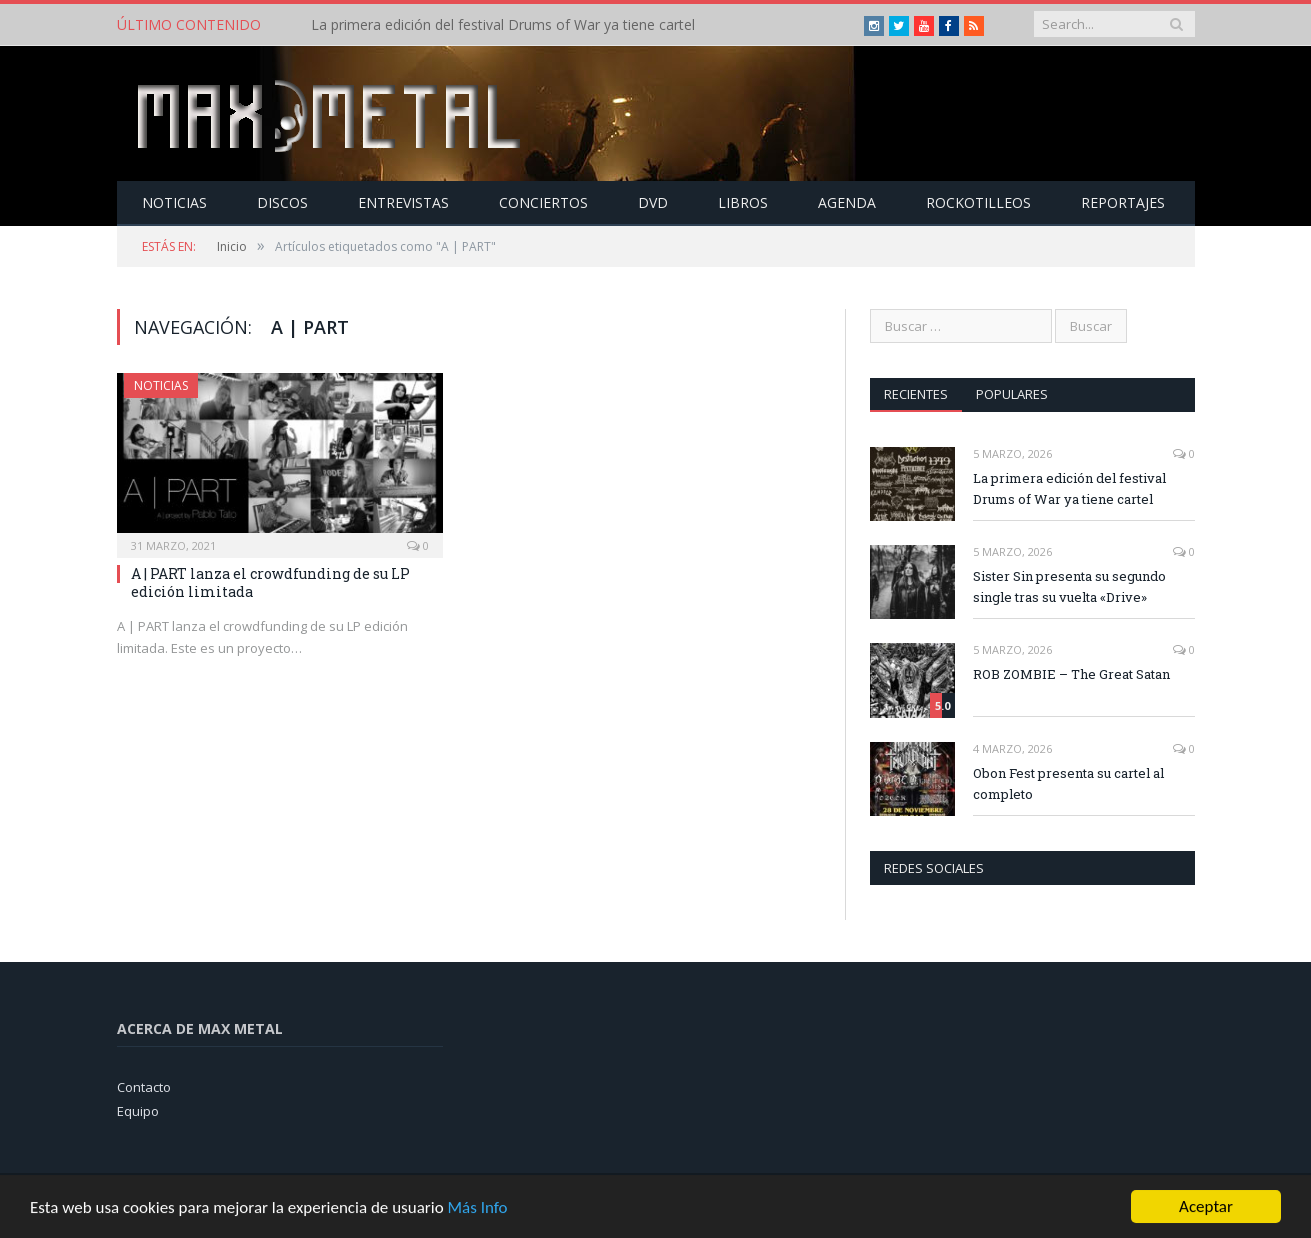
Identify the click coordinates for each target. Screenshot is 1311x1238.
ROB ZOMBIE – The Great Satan (1071, 674)
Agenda (847, 202)
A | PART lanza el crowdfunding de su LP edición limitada (270, 582)
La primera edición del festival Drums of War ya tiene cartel (503, 25)
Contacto (144, 1087)
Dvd (653, 202)
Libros (743, 202)
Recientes (916, 394)
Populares (1012, 394)
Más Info (477, 1212)
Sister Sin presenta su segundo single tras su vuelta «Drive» (1069, 586)
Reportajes (1123, 202)
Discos (282, 202)
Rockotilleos (978, 202)
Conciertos (543, 202)
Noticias (174, 202)
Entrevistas (403, 202)
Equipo (138, 1111)
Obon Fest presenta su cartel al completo (1068, 783)
